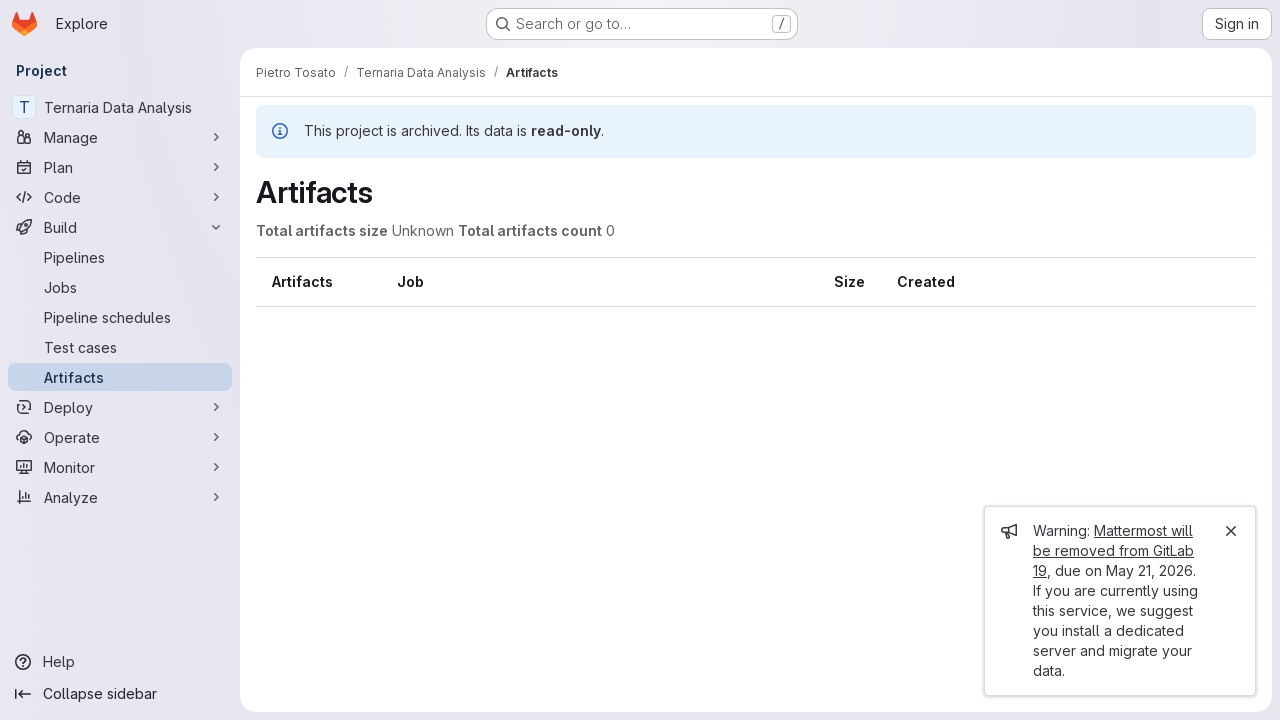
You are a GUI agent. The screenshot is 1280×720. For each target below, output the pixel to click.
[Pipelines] (120, 257)
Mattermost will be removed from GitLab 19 (1113, 550)
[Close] (1231, 531)
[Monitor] (120, 467)
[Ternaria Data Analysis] (120, 107)
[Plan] (120, 167)
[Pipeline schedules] (120, 317)
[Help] (120, 662)
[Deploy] (120, 407)
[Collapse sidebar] (120, 694)
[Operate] (120, 437)
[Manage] (120, 137)
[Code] (120, 197)
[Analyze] (120, 497)
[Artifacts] (120, 377)
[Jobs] (120, 287)
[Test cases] (120, 347)
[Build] (120, 227)
